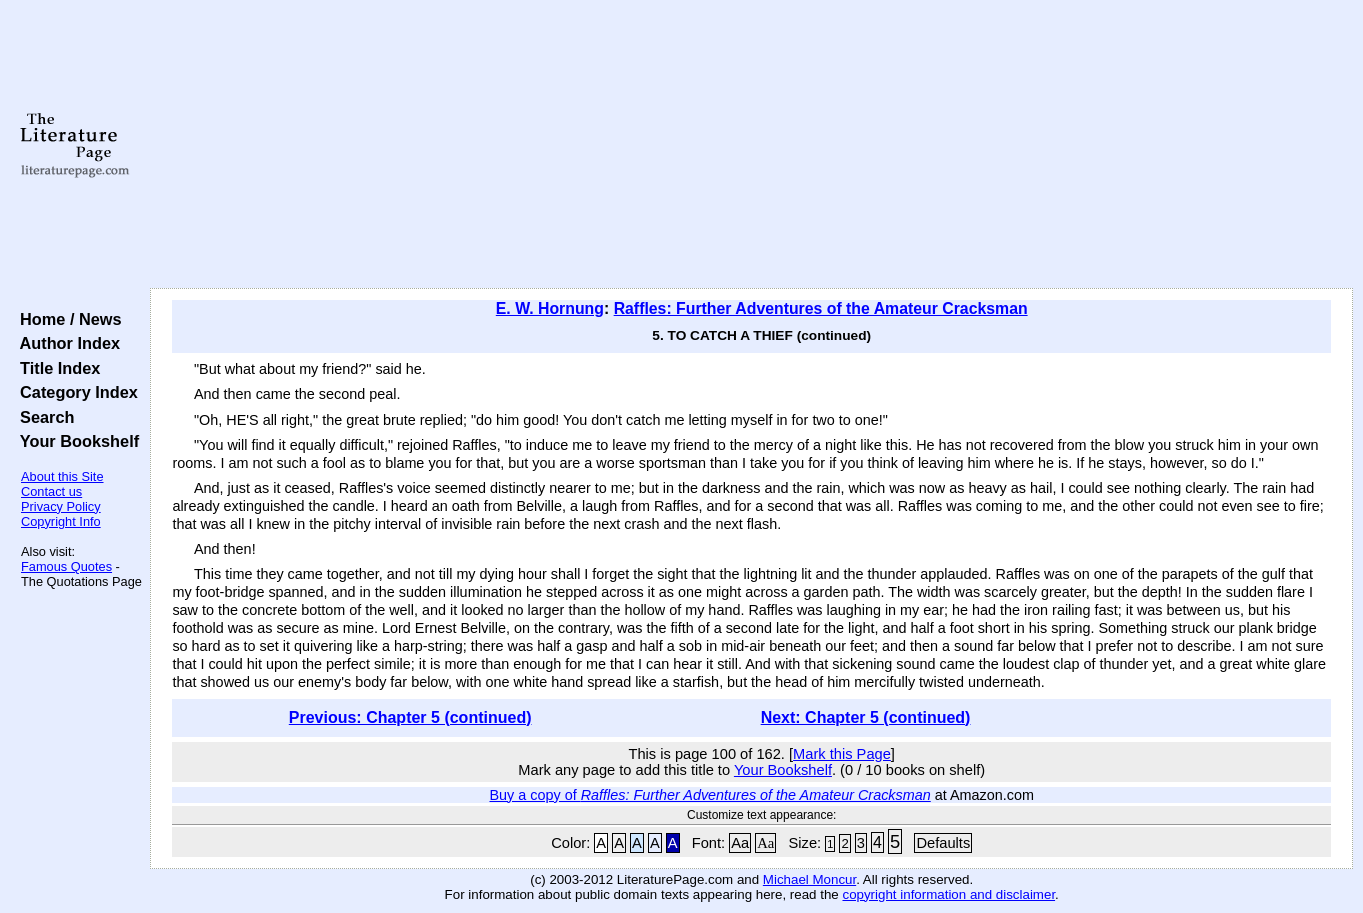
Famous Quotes (66, 566)
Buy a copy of (709, 795)
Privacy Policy (61, 506)
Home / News (66, 319)
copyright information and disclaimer (948, 894)
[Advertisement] (751, 145)
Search (42, 417)
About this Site (62, 476)
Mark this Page (842, 754)
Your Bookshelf (75, 441)
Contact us (51, 491)
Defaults (943, 843)
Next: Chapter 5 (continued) (866, 717)
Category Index (74, 392)
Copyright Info (61, 521)
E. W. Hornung (550, 308)
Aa (740, 843)
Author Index (65, 343)
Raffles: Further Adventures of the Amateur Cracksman (821, 308)
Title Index (55, 368)
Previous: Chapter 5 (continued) (410, 717)
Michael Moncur (809, 879)
